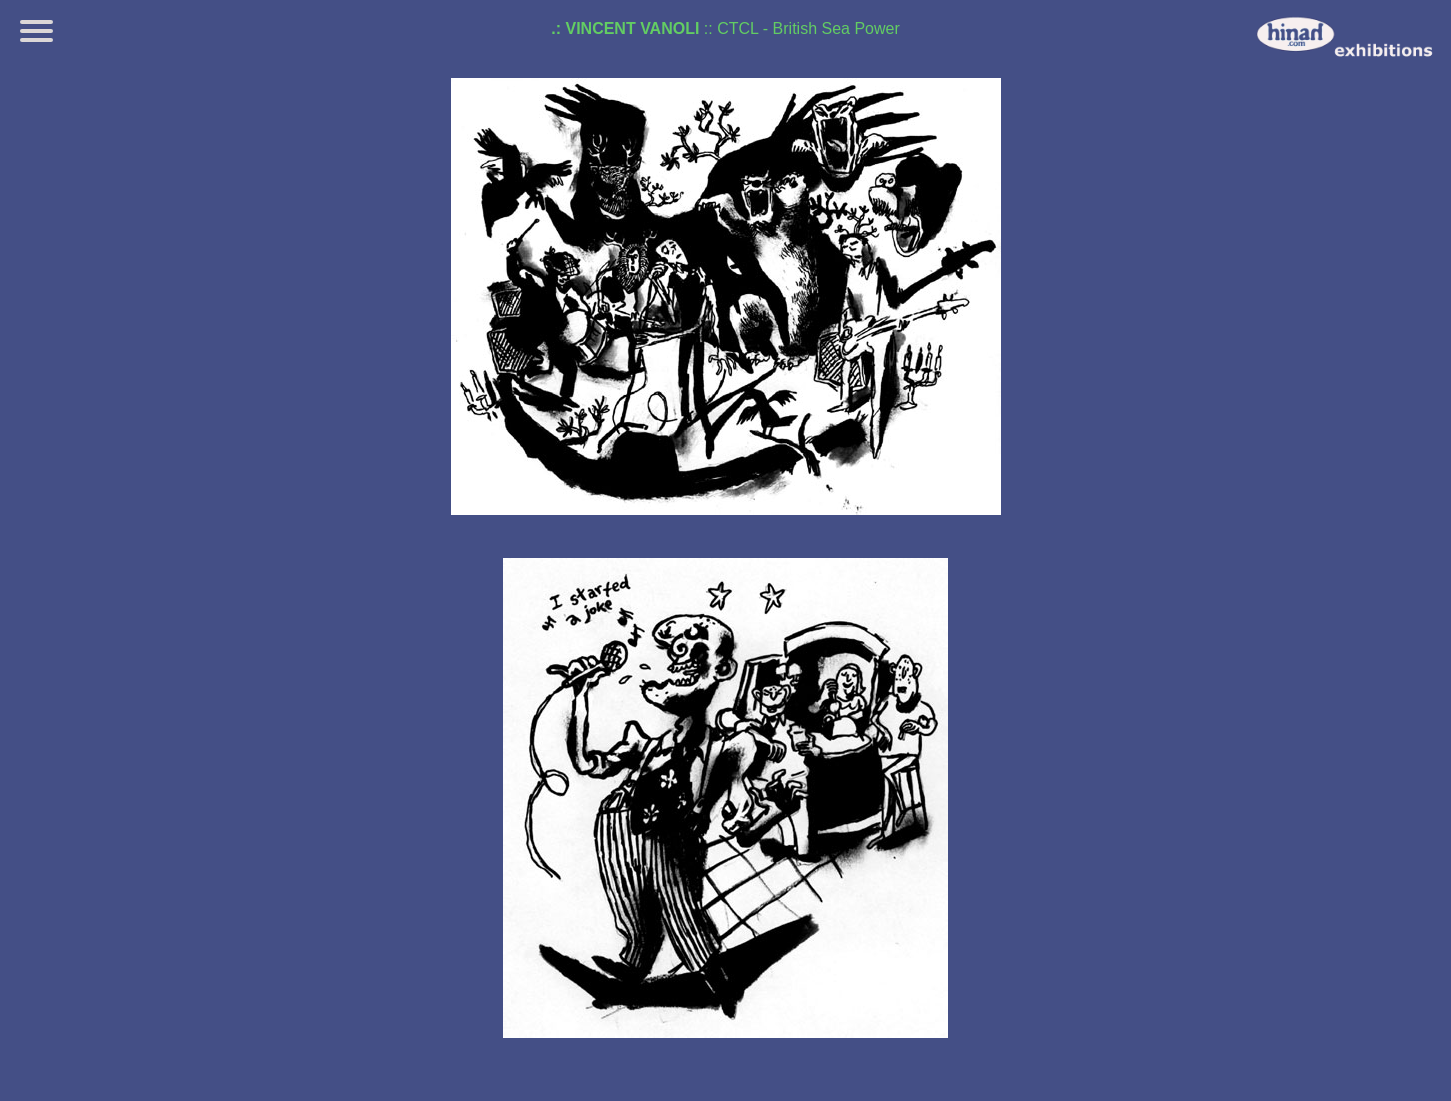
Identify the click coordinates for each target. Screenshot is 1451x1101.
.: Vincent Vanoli (625, 28)
